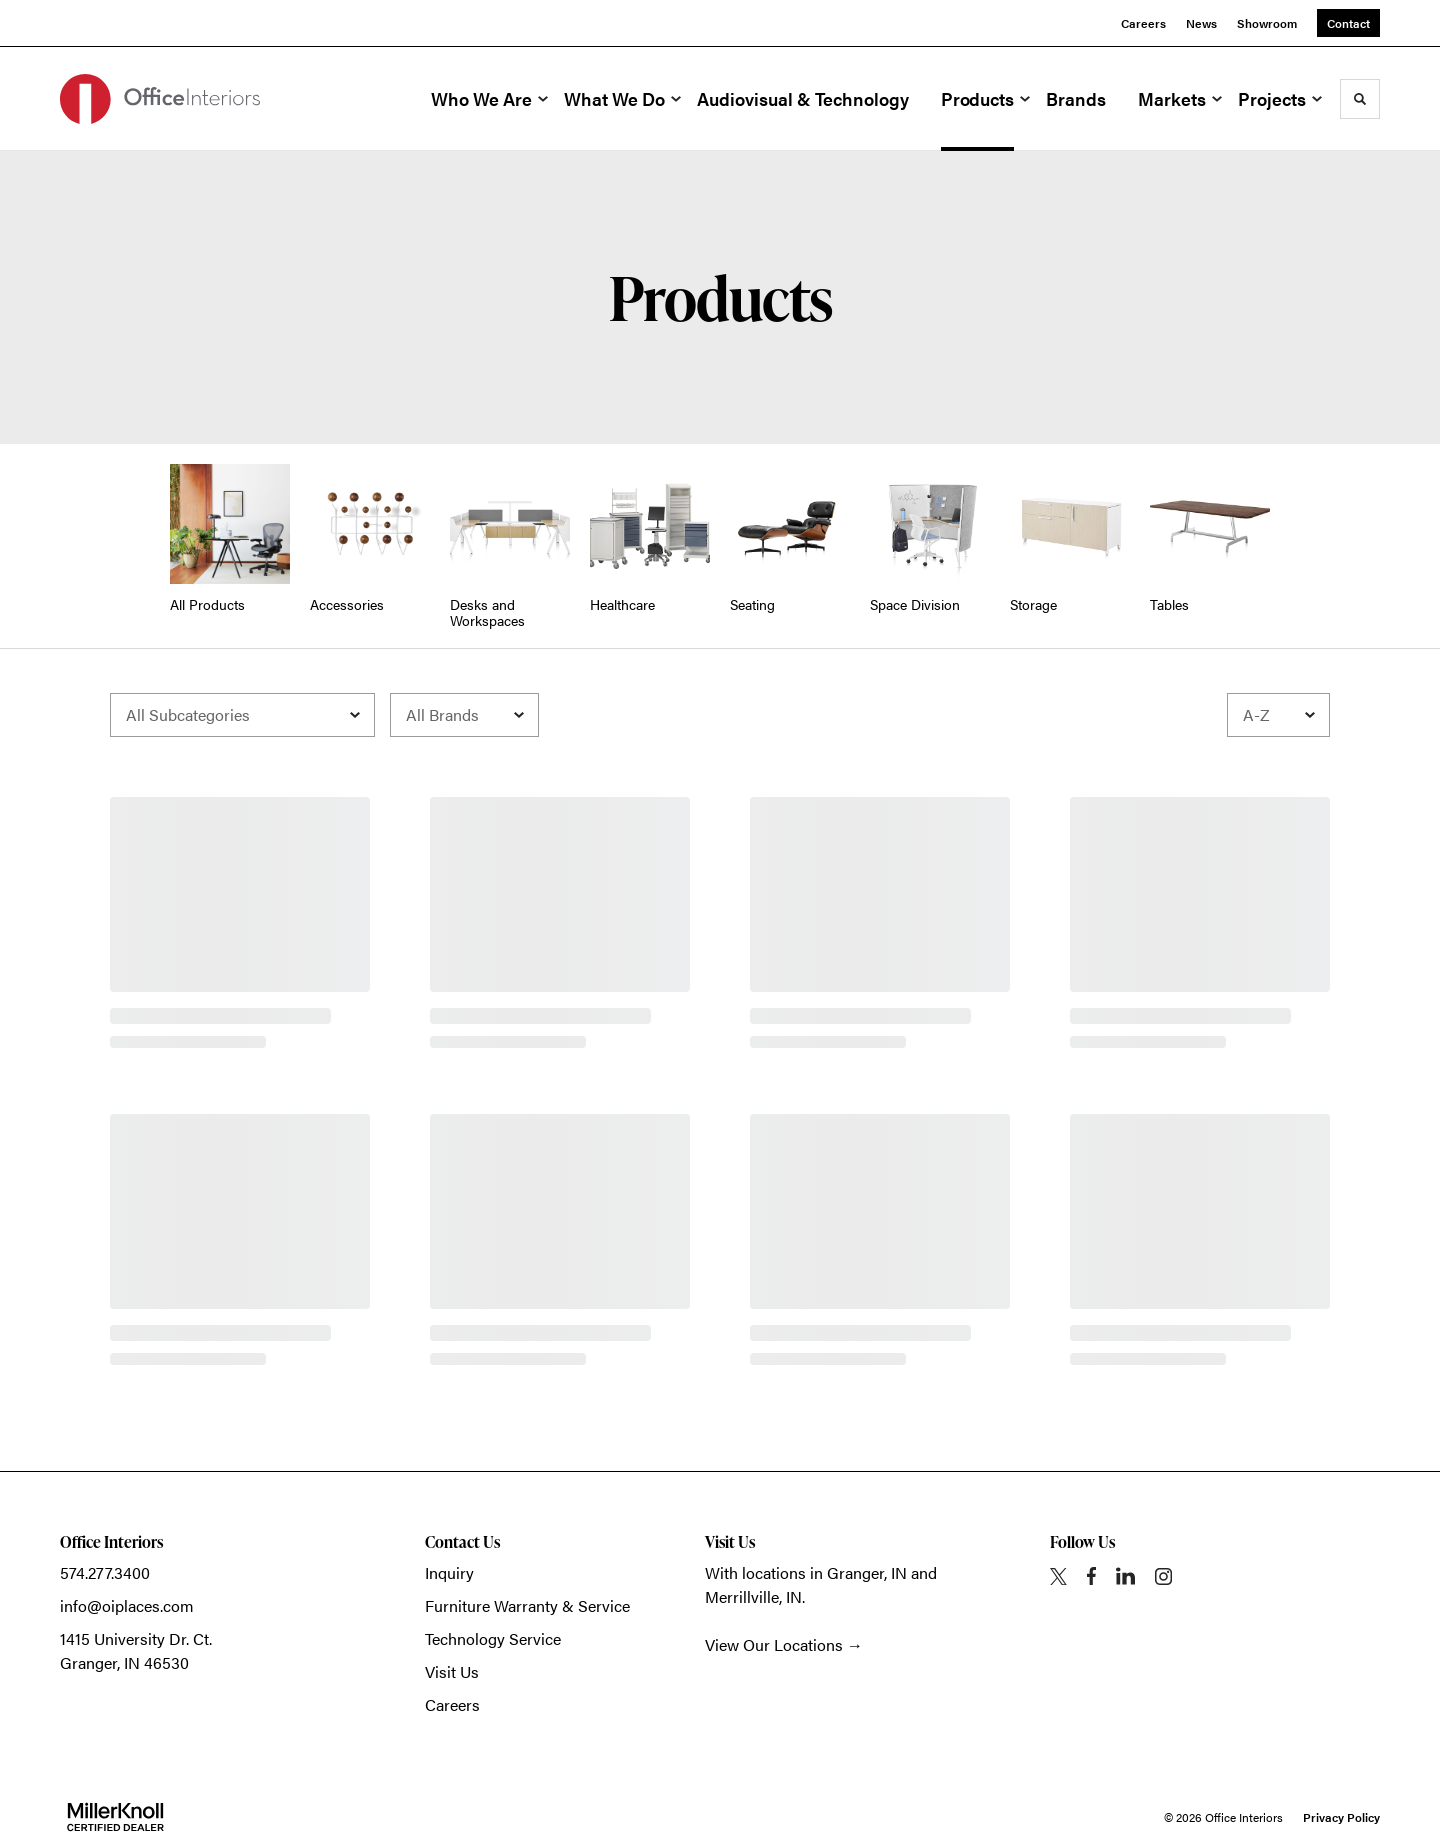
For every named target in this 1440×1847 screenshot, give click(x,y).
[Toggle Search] (1360, 99)
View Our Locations (774, 1644)
